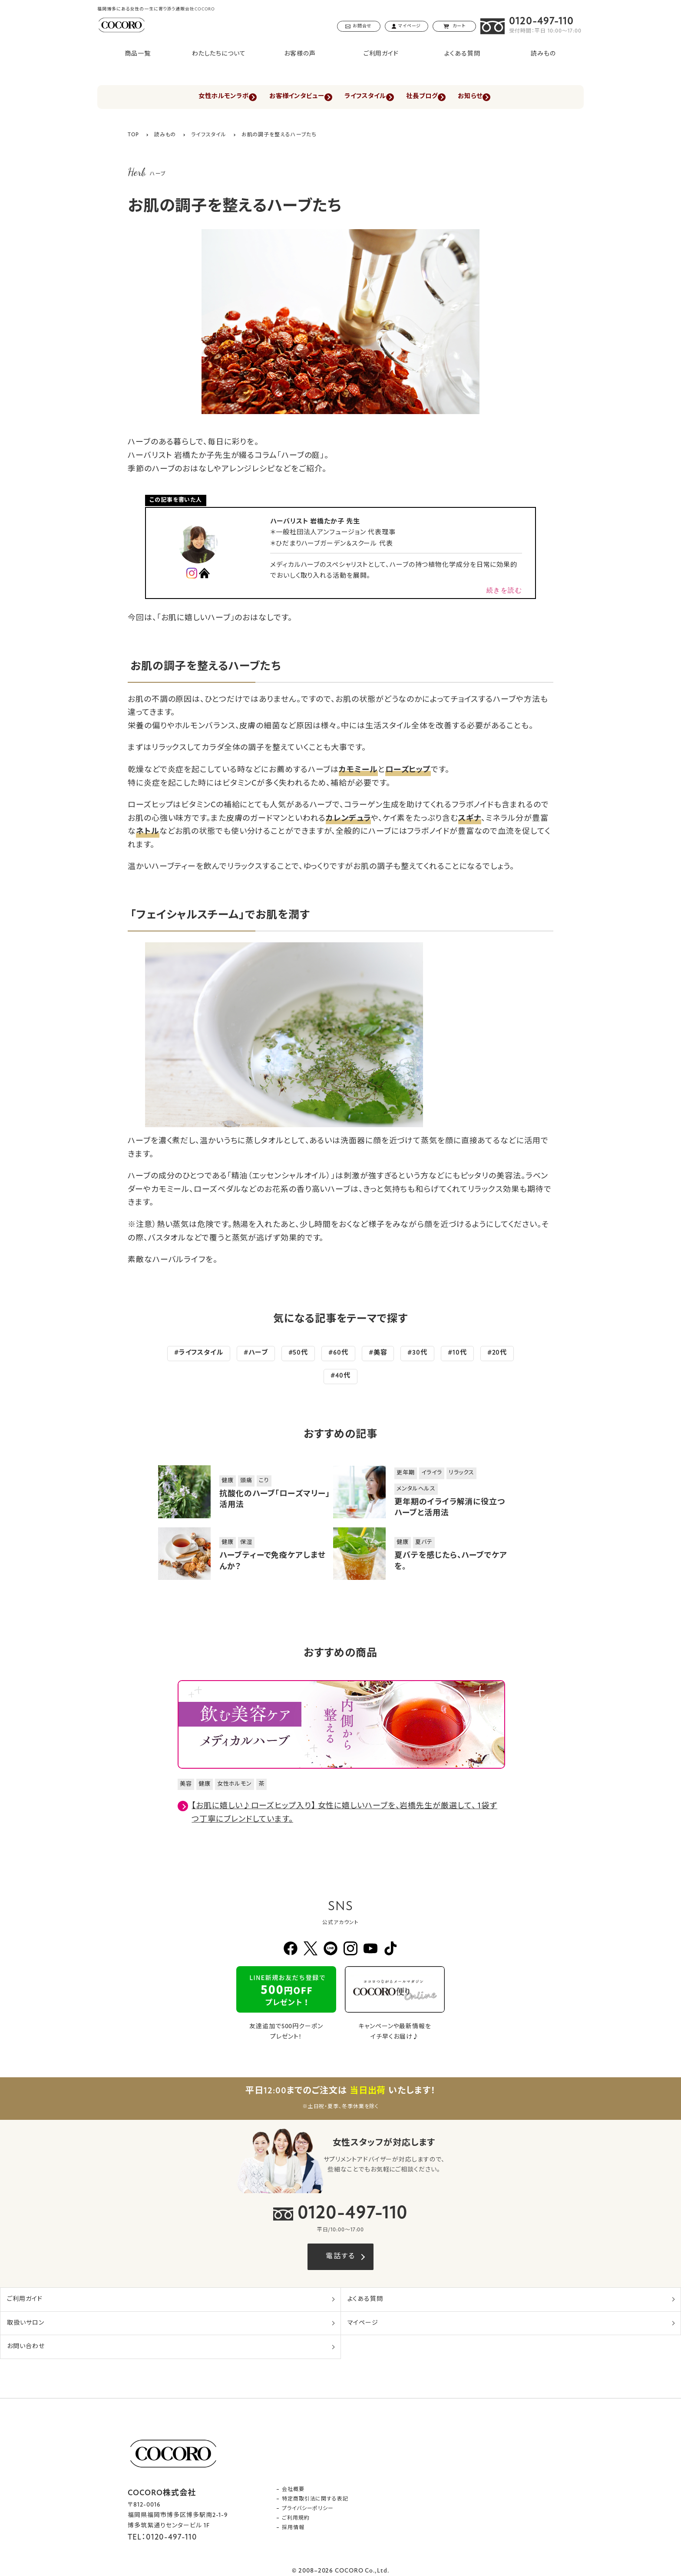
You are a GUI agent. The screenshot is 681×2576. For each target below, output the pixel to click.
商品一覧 (138, 54)
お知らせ (488, 97)
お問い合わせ (25, 2347)
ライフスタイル (367, 97)
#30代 (417, 1353)
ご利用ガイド (381, 54)
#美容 (378, 1353)
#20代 (497, 1353)
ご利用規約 (296, 2518)
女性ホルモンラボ (207, 97)
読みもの (543, 54)
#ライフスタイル (198, 1353)
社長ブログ (432, 97)
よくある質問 (462, 54)
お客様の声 (300, 54)
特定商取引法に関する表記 (315, 2499)
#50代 (298, 1353)
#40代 (340, 1376)
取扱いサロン (25, 2323)
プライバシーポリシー (308, 2508)
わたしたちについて (219, 54)
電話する (340, 2256)
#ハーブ (256, 1353)
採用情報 (293, 2527)
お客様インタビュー (289, 97)
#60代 (338, 1353)
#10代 (457, 1353)
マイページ (363, 2323)
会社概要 (293, 2489)
